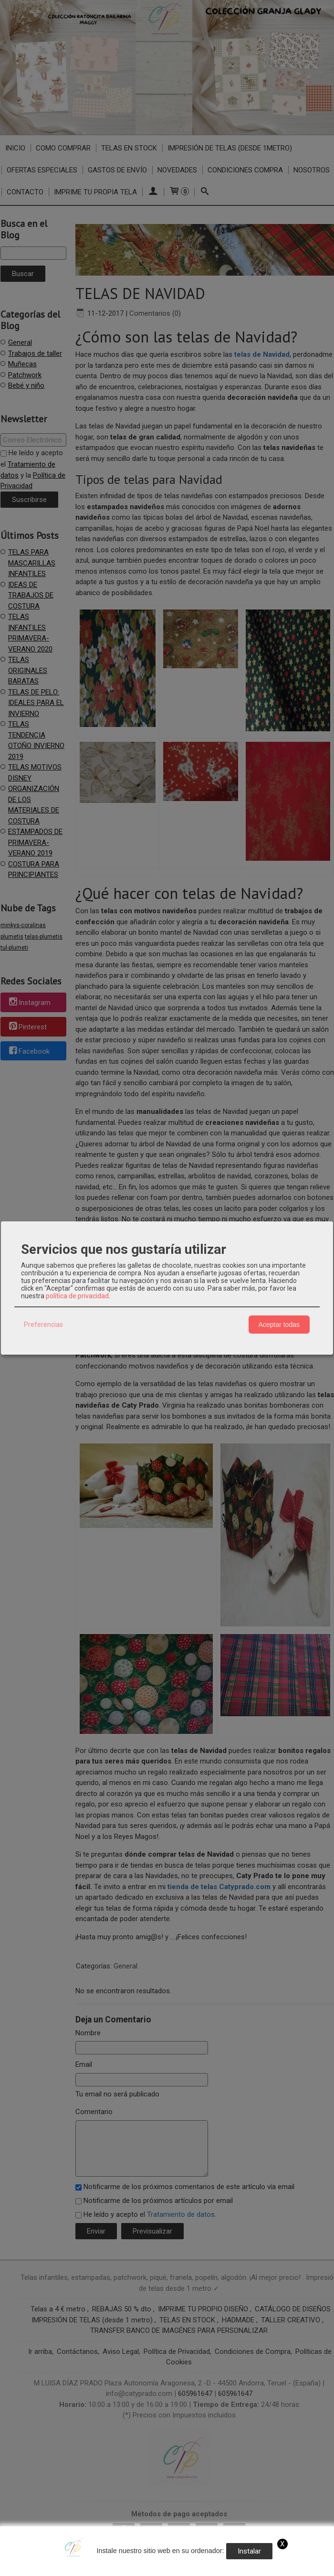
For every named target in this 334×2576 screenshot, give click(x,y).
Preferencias (43, 1324)
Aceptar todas (279, 1324)
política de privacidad (77, 1296)
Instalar (249, 2551)
